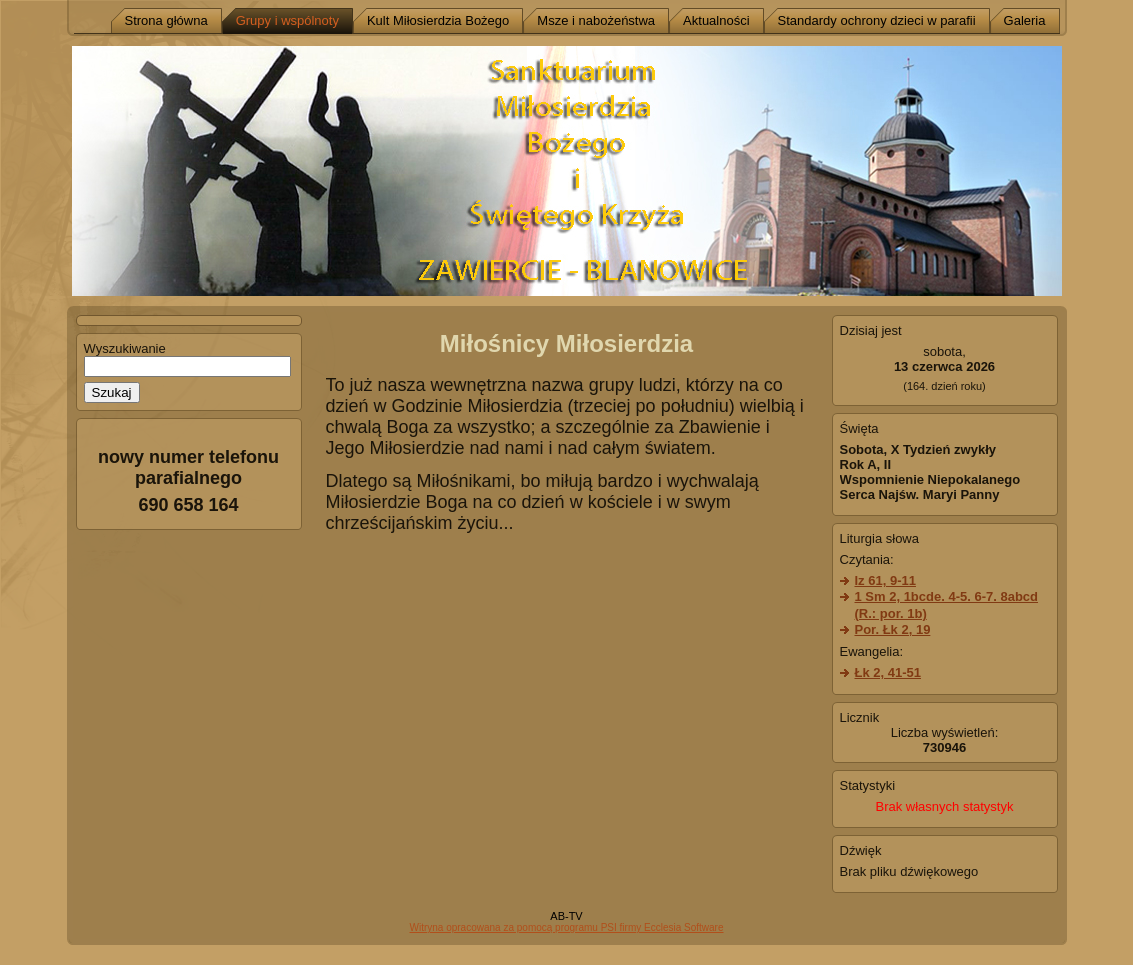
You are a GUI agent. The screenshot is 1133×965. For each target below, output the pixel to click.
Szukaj (112, 392)
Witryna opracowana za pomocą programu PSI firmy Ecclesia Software (566, 927)
